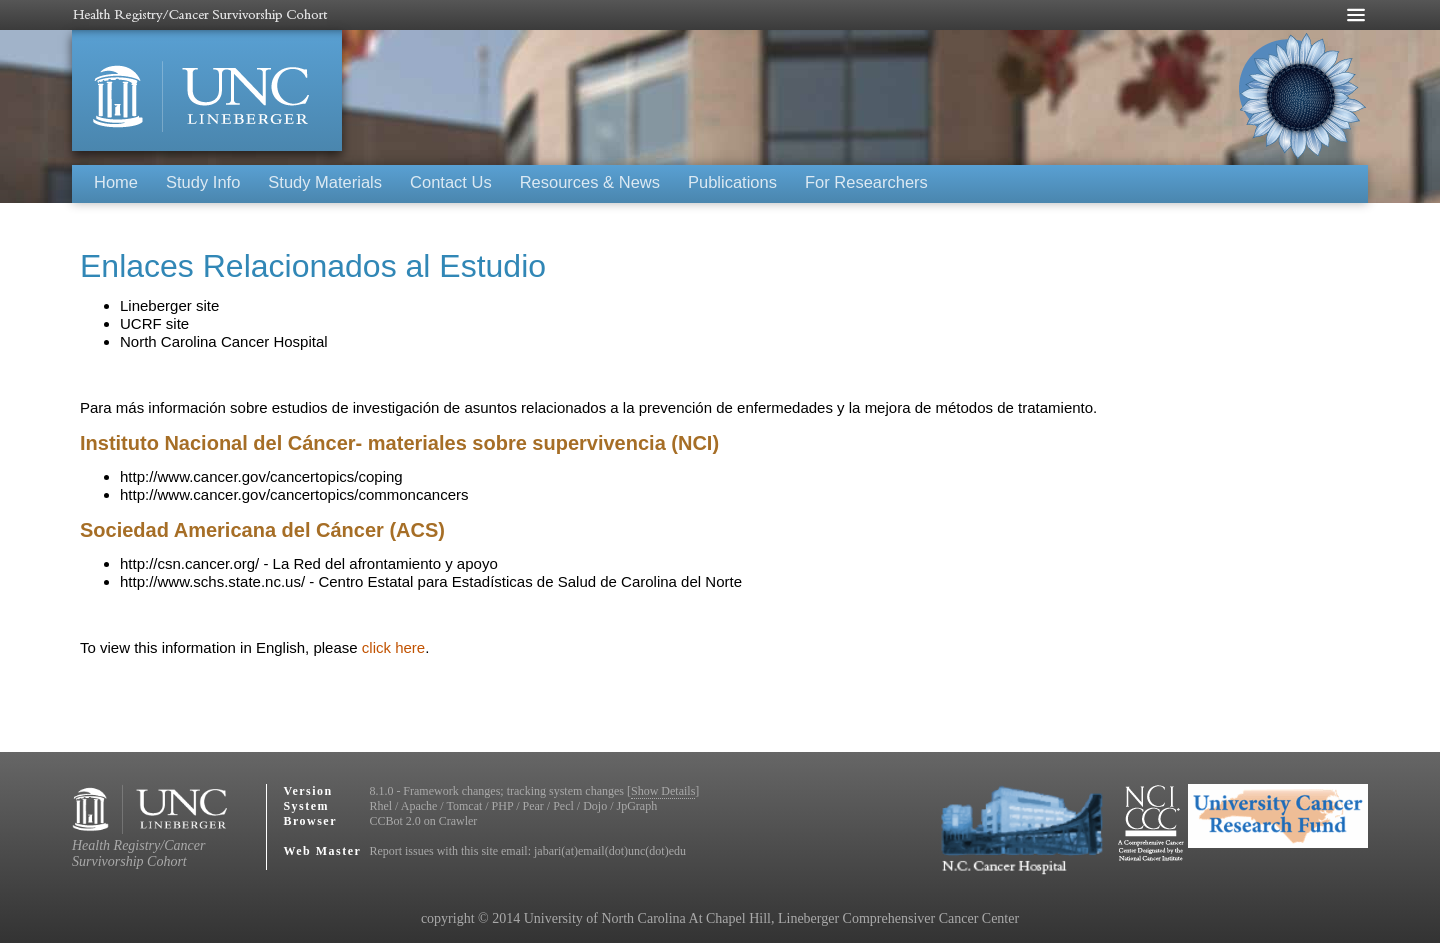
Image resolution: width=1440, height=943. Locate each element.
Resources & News (590, 182)
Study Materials (325, 182)
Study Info (203, 182)
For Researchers (866, 182)
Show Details (663, 791)
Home (116, 182)
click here (393, 647)
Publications (732, 182)
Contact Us (451, 182)
